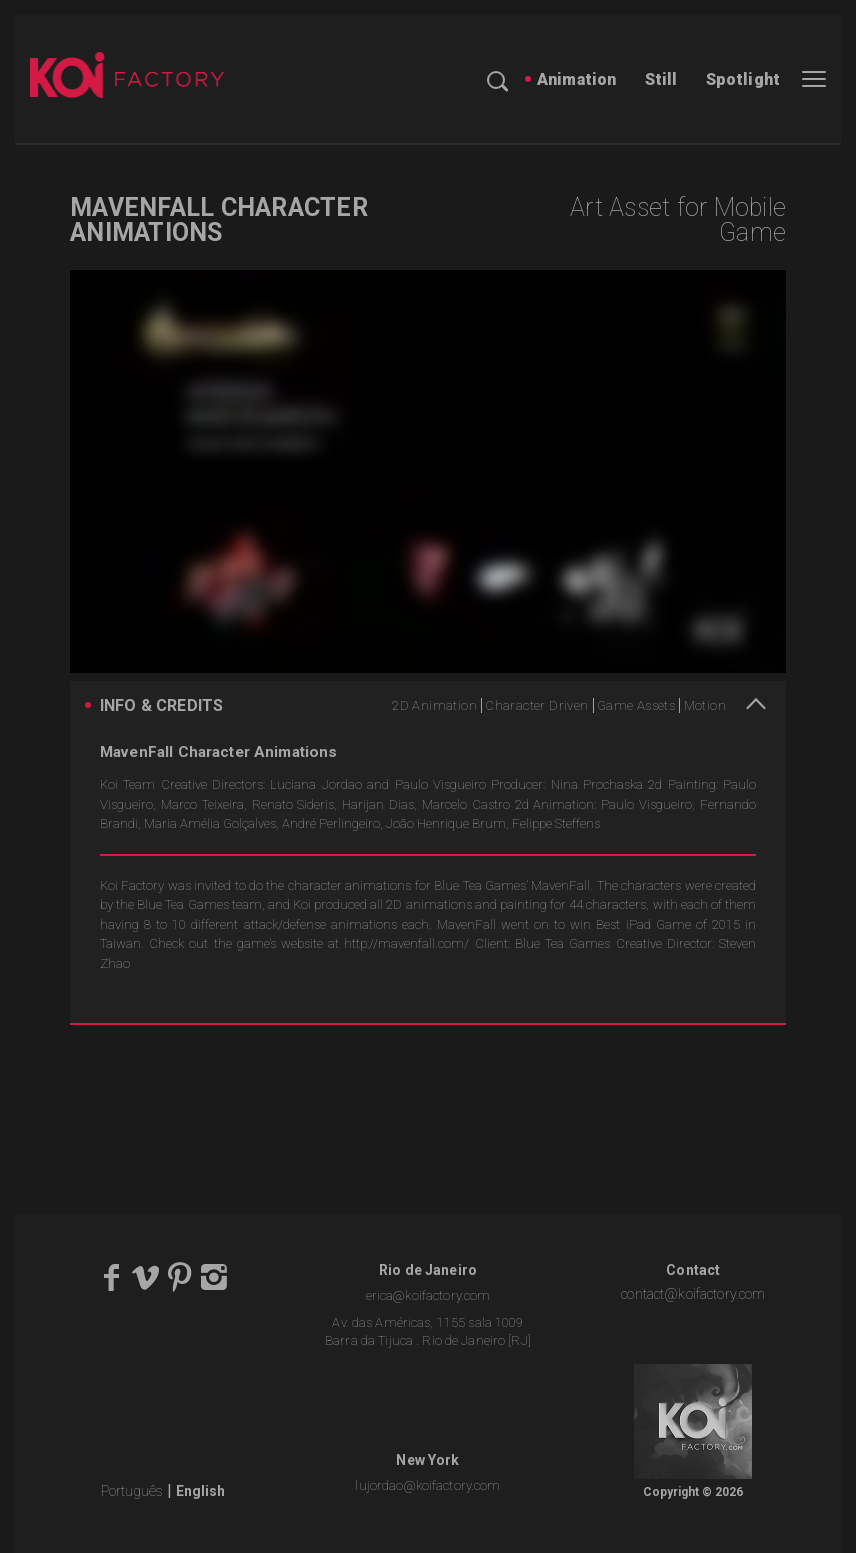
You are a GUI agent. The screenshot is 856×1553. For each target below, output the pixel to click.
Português (132, 1491)
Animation (576, 79)
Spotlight (743, 79)
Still (661, 79)
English (200, 1491)
